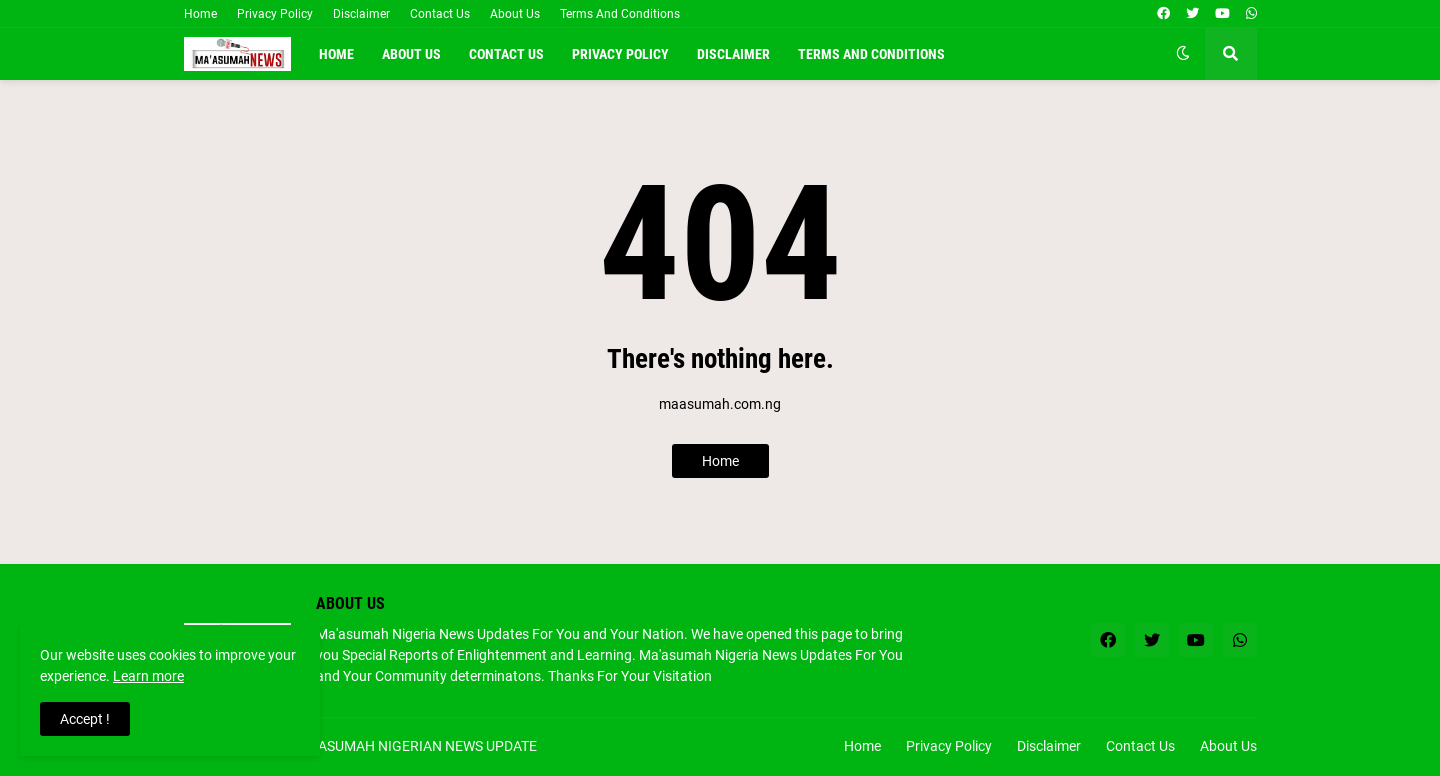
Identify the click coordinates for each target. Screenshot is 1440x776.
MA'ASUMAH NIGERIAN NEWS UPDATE (417, 746)
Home (200, 14)
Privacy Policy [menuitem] (620, 54)
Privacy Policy (275, 14)
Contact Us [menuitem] (506, 54)
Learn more (148, 676)
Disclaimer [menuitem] (733, 54)
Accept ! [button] (85, 719)
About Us (515, 14)
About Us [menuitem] (411, 54)
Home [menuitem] (336, 54)
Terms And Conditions (620, 14)
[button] (1183, 54)
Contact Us (440, 14)
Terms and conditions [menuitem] (871, 54)
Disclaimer (361, 14)
